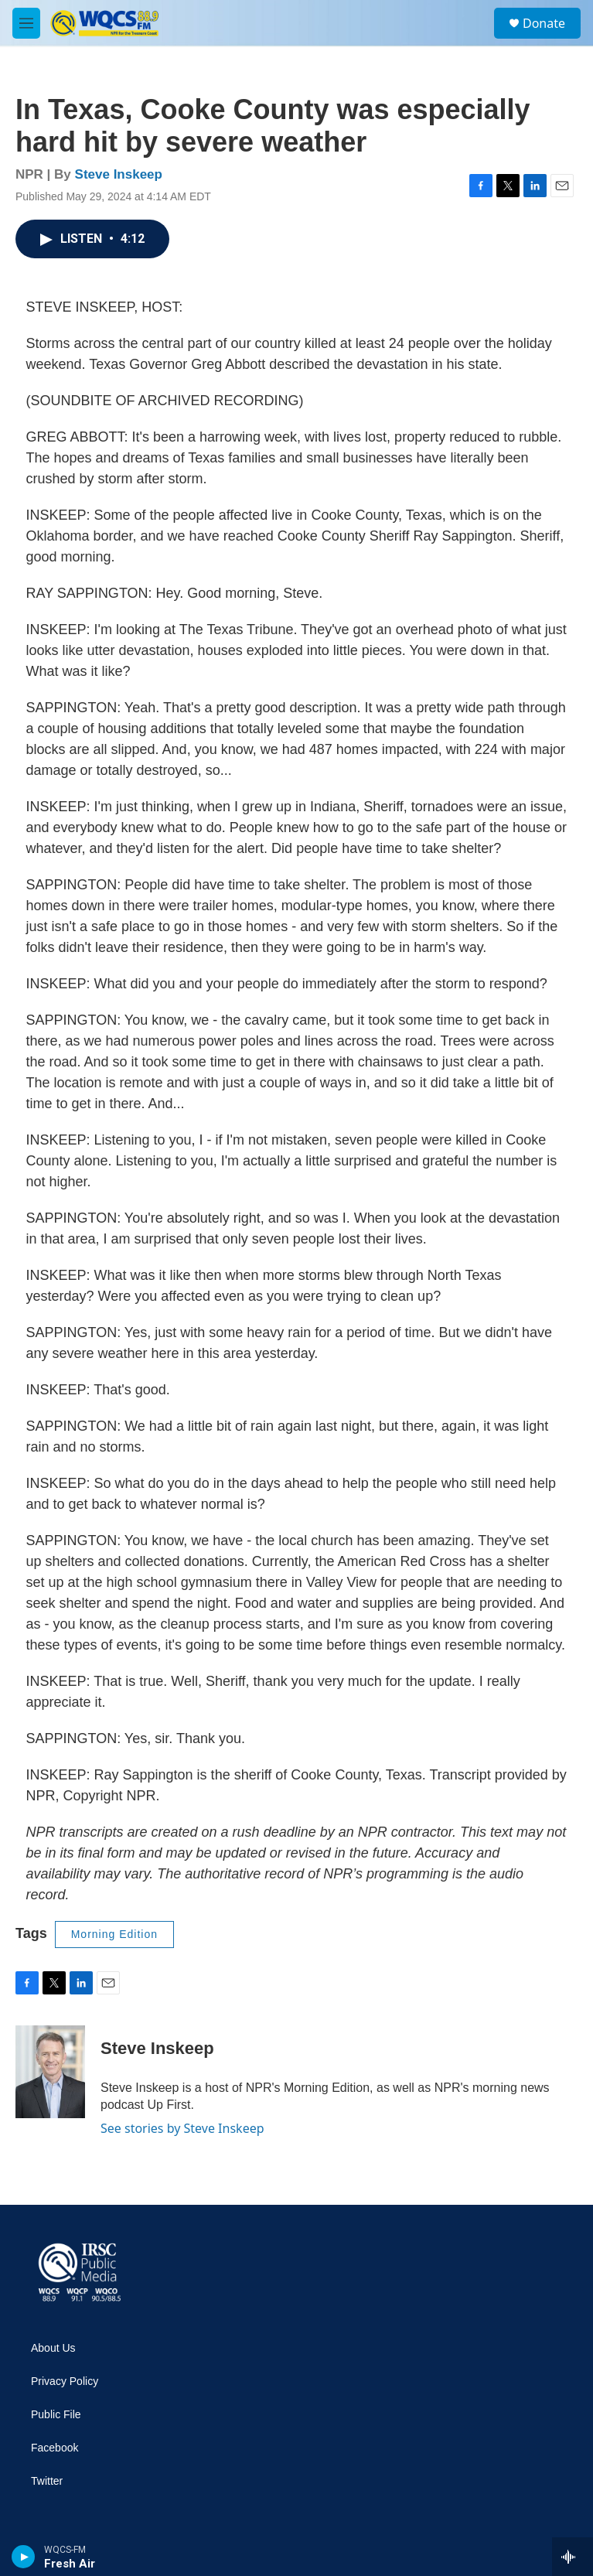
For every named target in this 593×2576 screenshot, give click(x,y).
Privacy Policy (64, 2381)
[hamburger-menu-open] (26, 23)
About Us (53, 2348)
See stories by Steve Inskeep (182, 2128)
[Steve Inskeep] (50, 2071)
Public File (56, 2415)
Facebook (54, 2448)
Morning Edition (114, 1934)
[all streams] (572, 2556)
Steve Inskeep (118, 174)
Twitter (47, 2481)
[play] (23, 2556)
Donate (544, 23)
